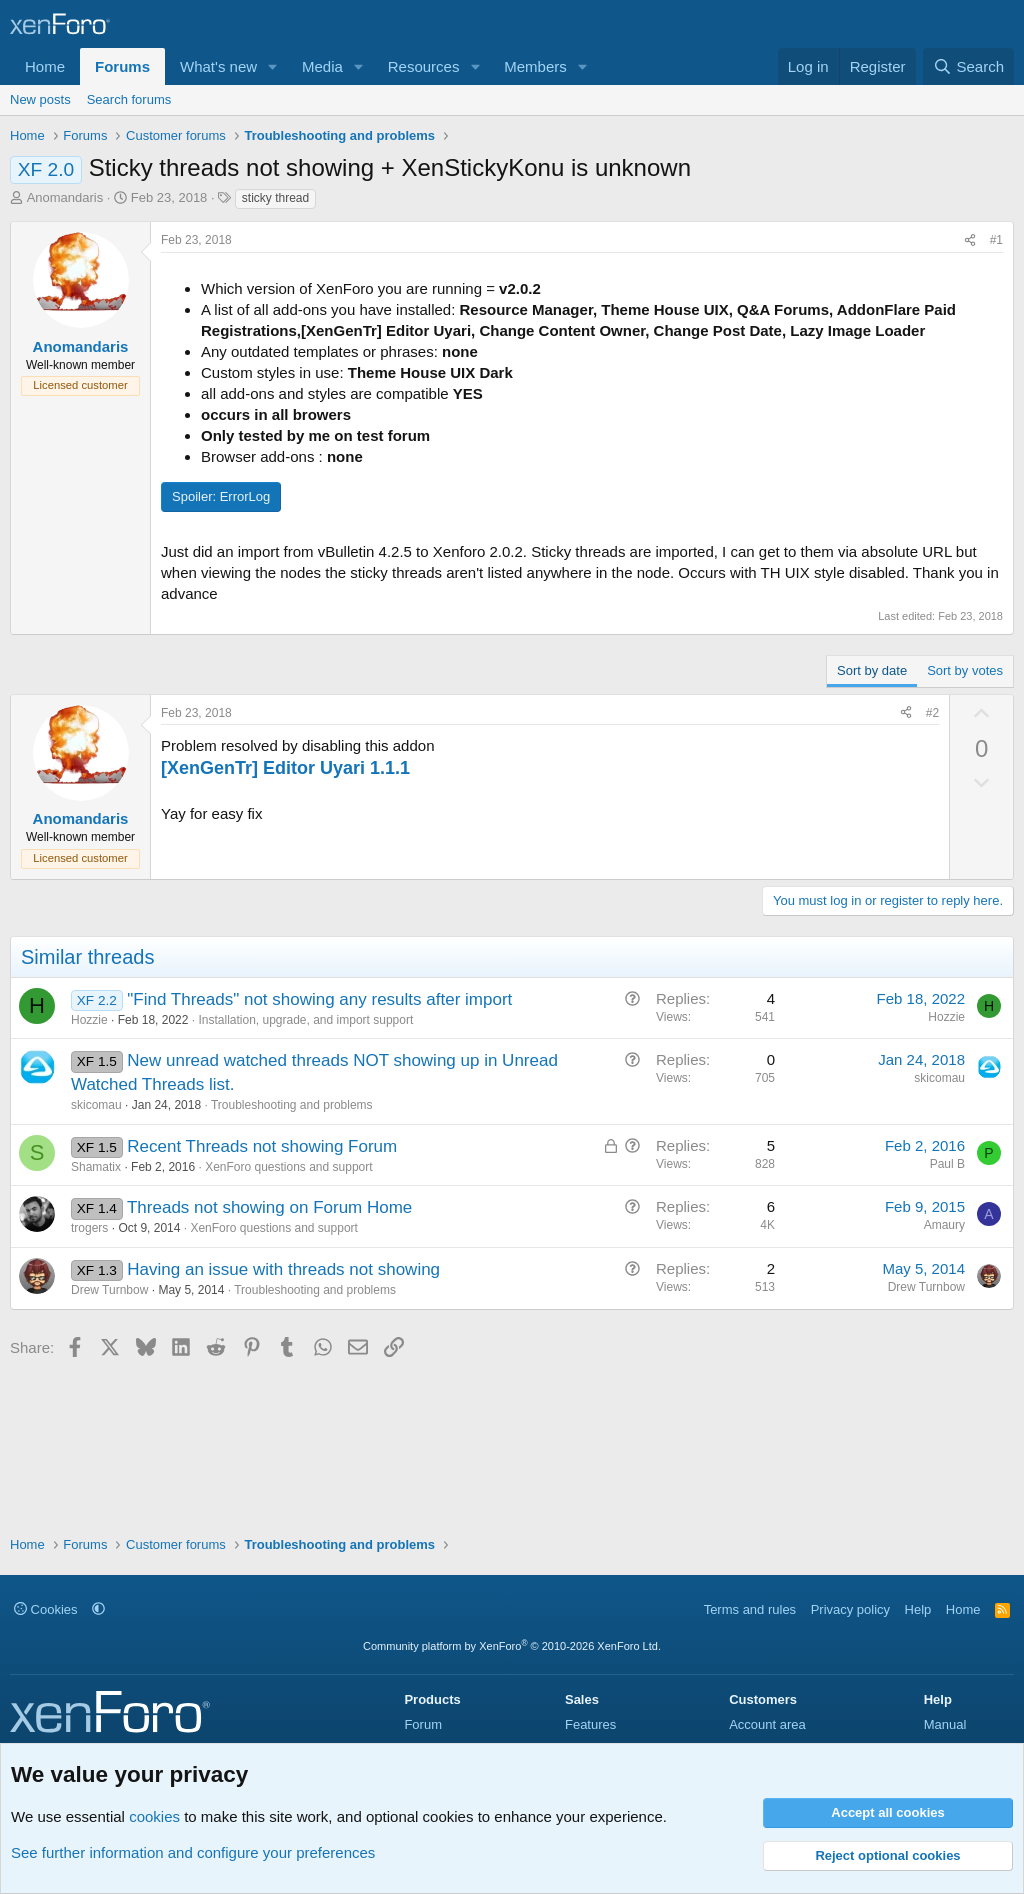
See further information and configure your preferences (193, 1852)
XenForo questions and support (288, 1167)
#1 (996, 240)
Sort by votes (965, 670)
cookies (154, 1816)
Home (45, 66)
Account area (767, 1724)
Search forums (129, 99)
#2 (932, 713)
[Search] (968, 66)
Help (918, 1609)
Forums (122, 66)
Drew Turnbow (109, 1290)
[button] (273, 66)
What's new (218, 66)
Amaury (944, 1225)
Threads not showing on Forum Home (269, 1207)
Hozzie (89, 1020)
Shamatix (96, 1167)
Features (590, 1724)
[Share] (970, 240)
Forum (423, 1724)
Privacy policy (850, 1609)
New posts (40, 99)
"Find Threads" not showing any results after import (319, 999)
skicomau (96, 1105)
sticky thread (275, 198)
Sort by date (872, 670)
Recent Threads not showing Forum (262, 1146)
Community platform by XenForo (512, 1646)
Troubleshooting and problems (292, 1105)
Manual (945, 1724)
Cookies (46, 1609)
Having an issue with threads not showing (283, 1269)
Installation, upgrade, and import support (305, 1020)
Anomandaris (65, 197)
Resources (424, 66)
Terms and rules (750, 1609)
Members (535, 66)
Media (322, 66)
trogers (89, 1228)
